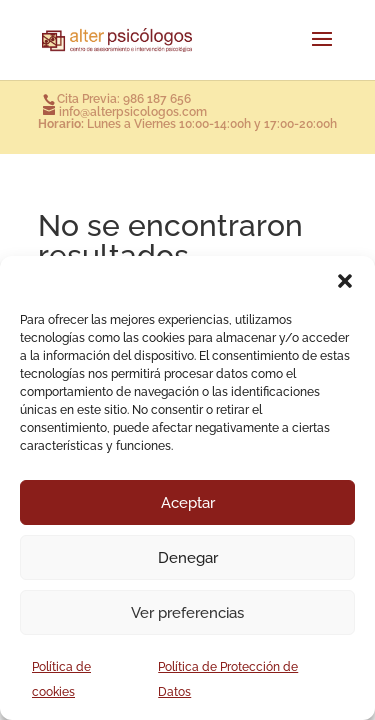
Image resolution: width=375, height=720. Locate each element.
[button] (345, 281)
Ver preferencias (187, 613)
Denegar (188, 558)
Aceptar (188, 503)
